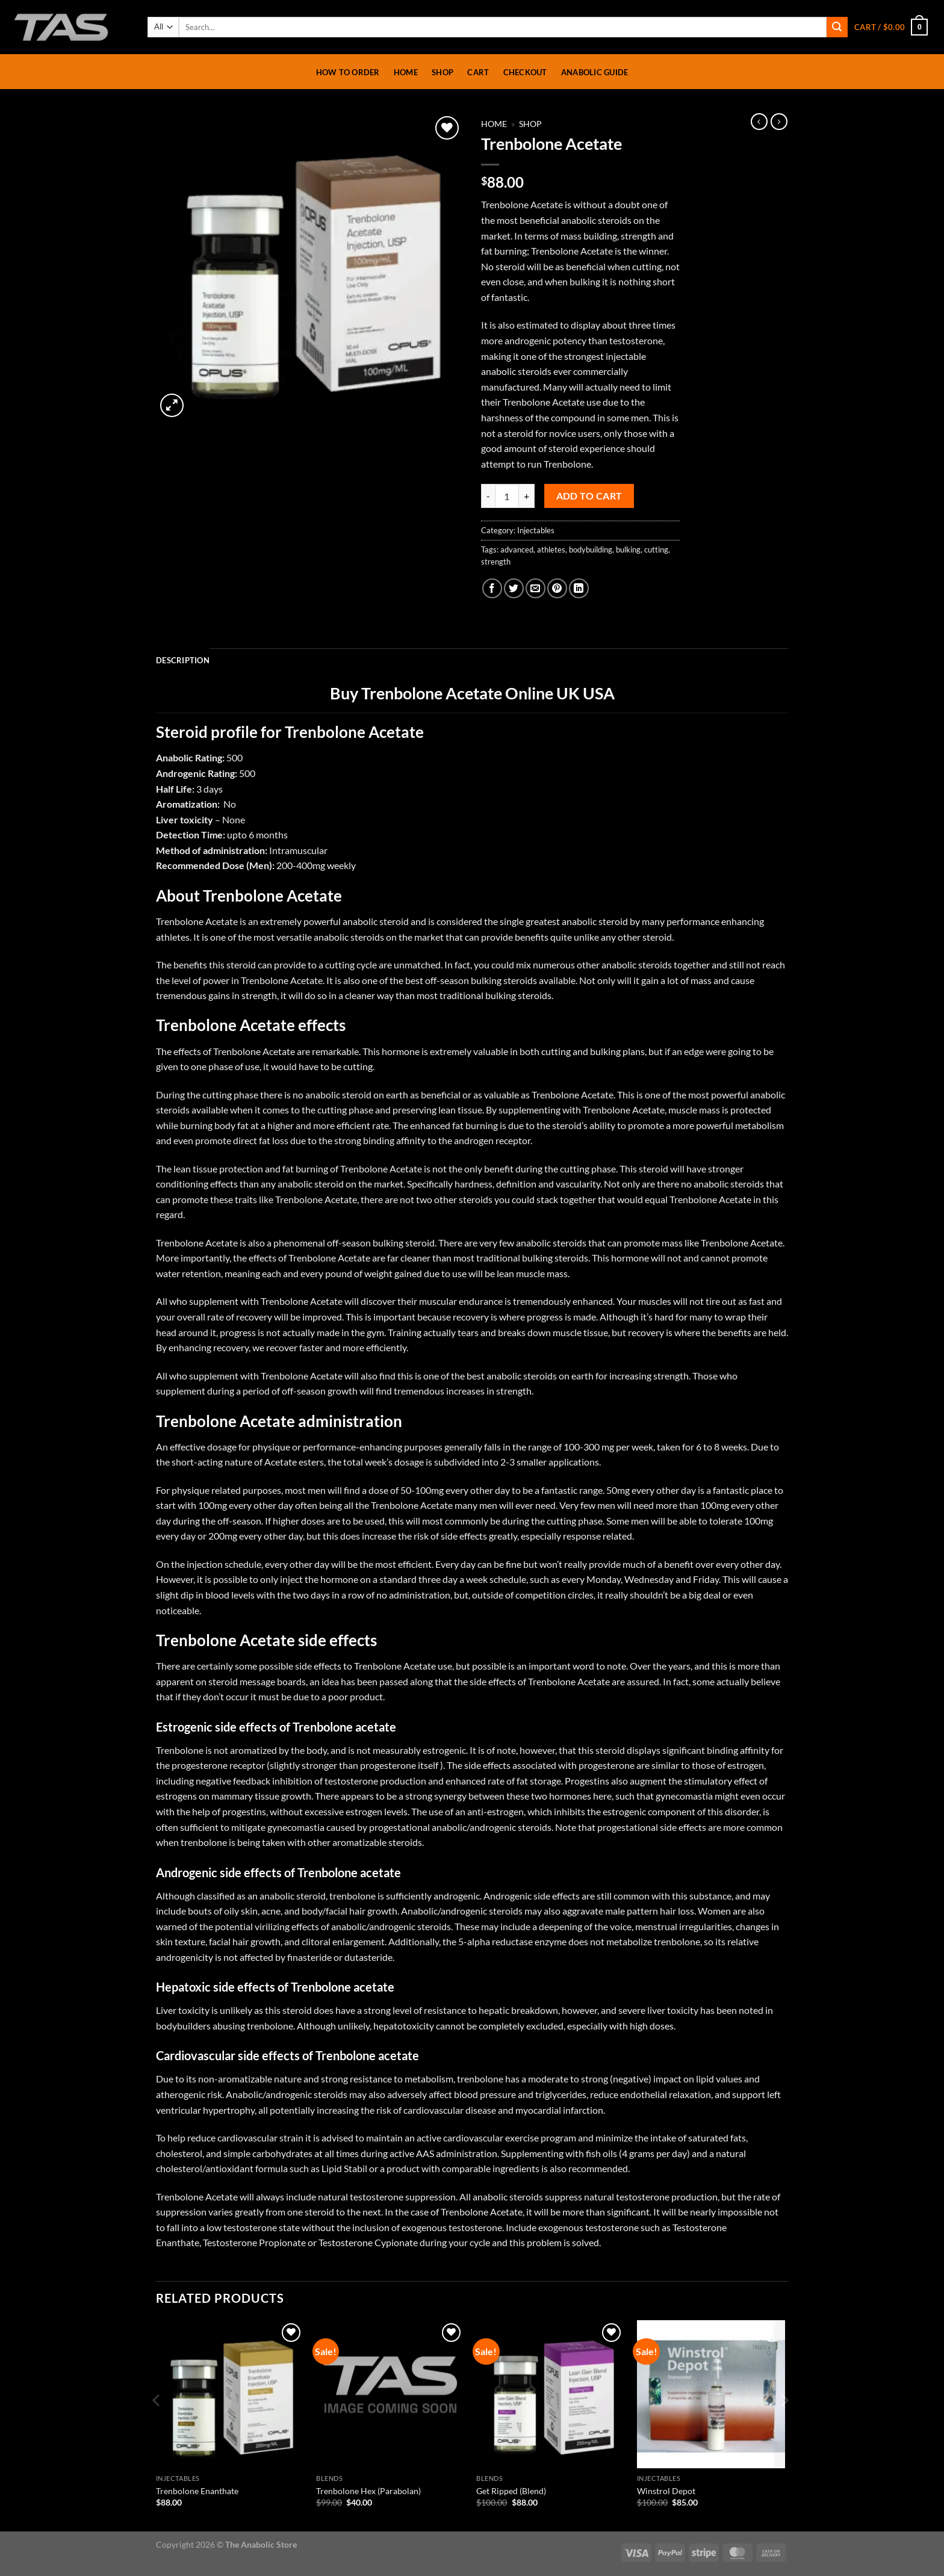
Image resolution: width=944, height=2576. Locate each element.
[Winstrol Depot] (711, 2394)
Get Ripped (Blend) (511, 2491)
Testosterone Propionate (254, 2242)
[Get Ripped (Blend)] (550, 2394)
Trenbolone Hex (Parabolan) (368, 2491)
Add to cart (589, 496)
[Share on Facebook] (492, 588)
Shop (442, 72)
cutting (656, 549)
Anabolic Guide (595, 72)
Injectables (535, 530)
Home (406, 72)
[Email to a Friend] (535, 588)
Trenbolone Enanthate (197, 2491)
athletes (551, 549)
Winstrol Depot (666, 2491)
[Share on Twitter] (514, 588)
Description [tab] (183, 660)
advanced (516, 549)
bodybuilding (590, 549)
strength (496, 561)
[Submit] (837, 27)
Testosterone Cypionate (368, 2242)
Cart (478, 72)
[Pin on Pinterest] (557, 588)
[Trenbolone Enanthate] (230, 2394)
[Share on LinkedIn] (579, 588)
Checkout (525, 72)
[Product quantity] (507, 496)
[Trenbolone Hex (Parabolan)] (390, 2394)
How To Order (348, 72)
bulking (628, 549)
